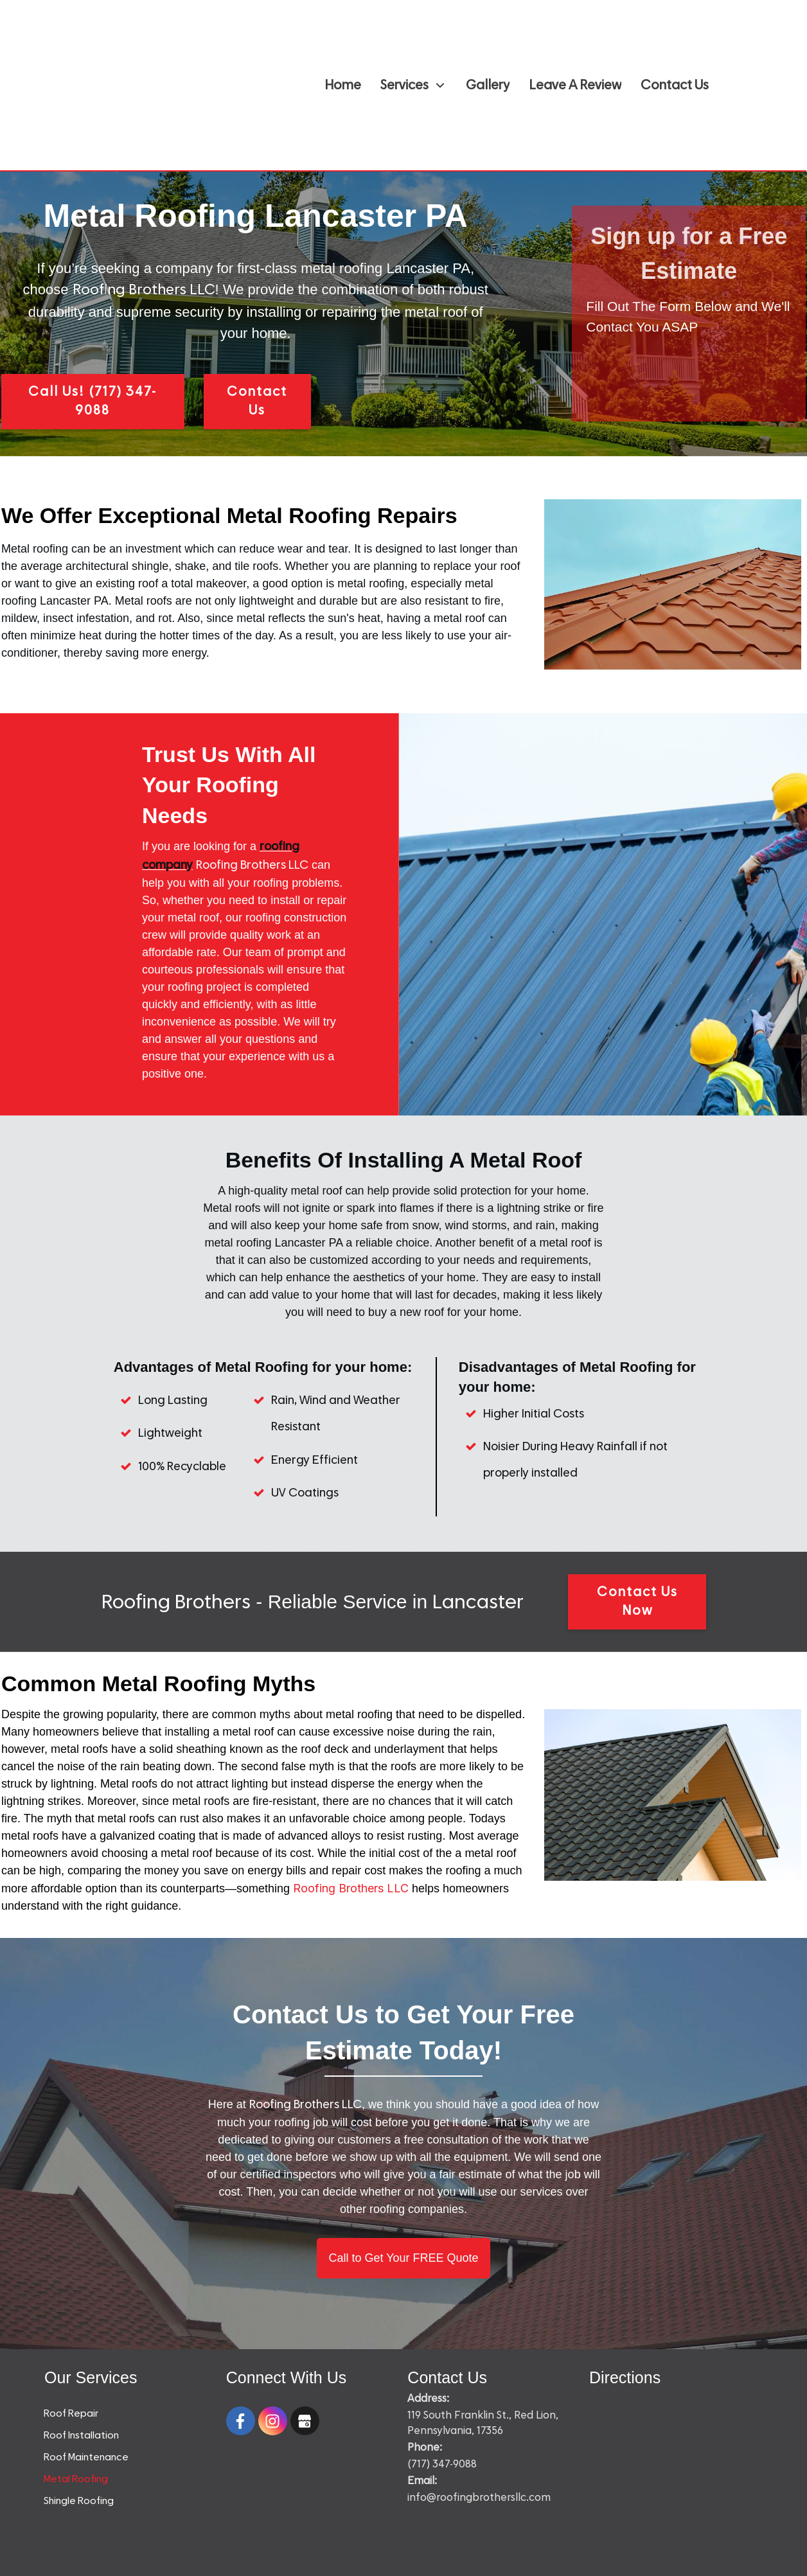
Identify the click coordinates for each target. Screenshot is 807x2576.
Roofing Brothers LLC (351, 1888)
